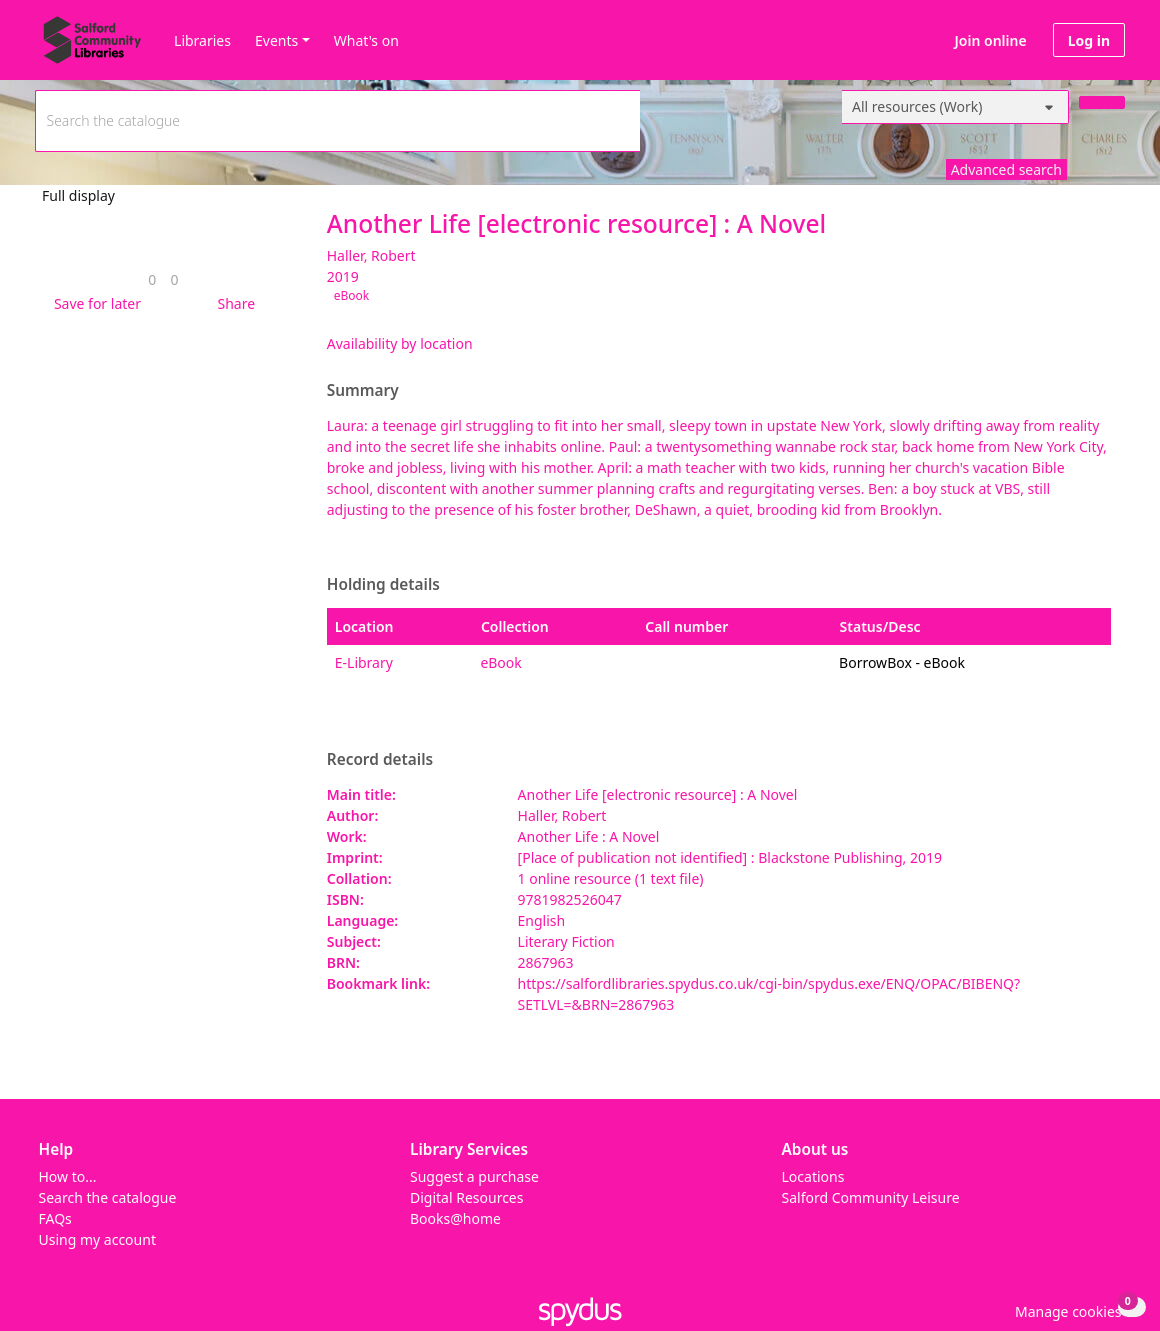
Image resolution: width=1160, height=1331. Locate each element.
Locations (813, 1176)
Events (276, 40)
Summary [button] (363, 391)
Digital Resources (466, 1197)
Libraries (202, 40)
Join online (991, 40)
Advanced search (1006, 169)
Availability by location (400, 343)
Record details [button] (380, 760)
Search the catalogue (108, 1197)
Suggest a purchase (474, 1176)
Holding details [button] (383, 585)
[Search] (1102, 102)
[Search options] (955, 107)
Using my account (97, 1239)
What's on (366, 40)
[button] (94, 303)
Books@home (455, 1218)
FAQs (55, 1218)
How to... (68, 1176)
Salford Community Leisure (871, 1197)
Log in (1089, 40)
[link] (152, 279)
